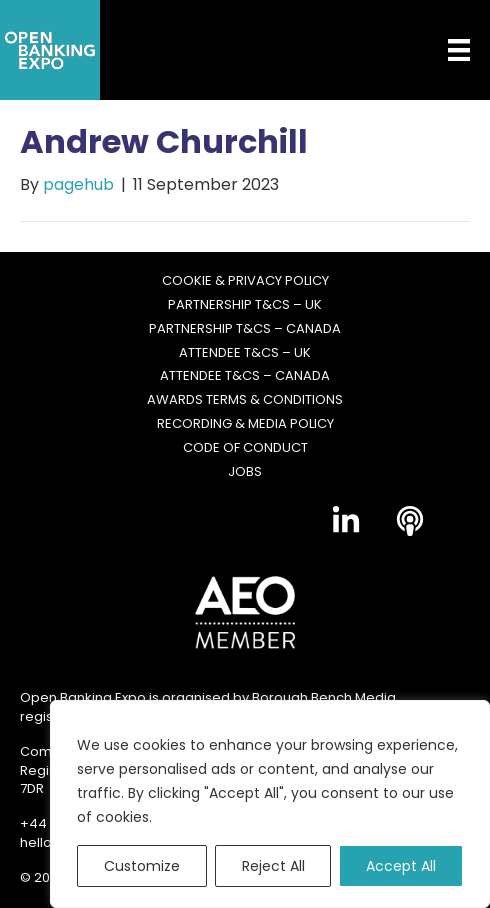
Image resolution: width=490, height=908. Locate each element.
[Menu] (444, 50)
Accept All (401, 866)
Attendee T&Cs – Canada (245, 376)
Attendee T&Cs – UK (245, 353)
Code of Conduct (245, 448)
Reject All (273, 866)
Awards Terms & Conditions (245, 400)
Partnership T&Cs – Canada (245, 329)
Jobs (245, 472)
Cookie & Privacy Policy (245, 281)
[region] (270, 804)
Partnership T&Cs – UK (245, 305)
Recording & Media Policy (245, 424)
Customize (142, 866)
